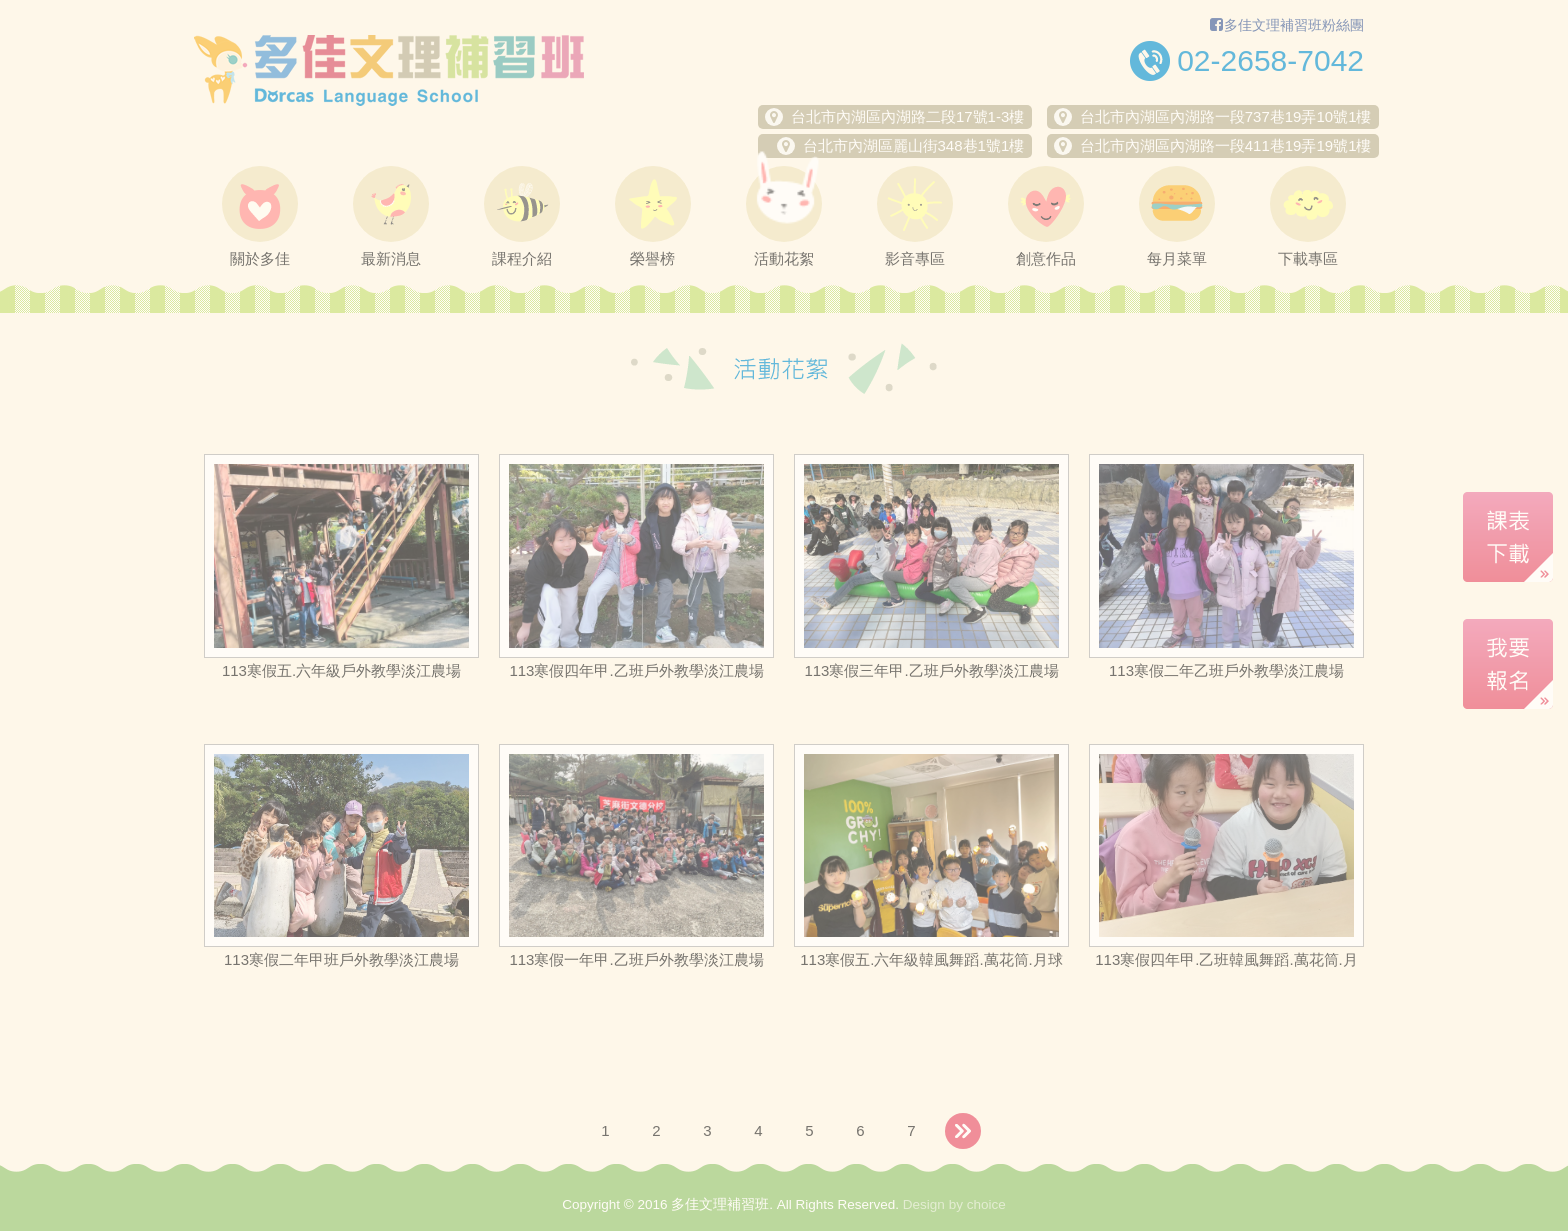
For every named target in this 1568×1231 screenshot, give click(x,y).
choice (986, 1204)
